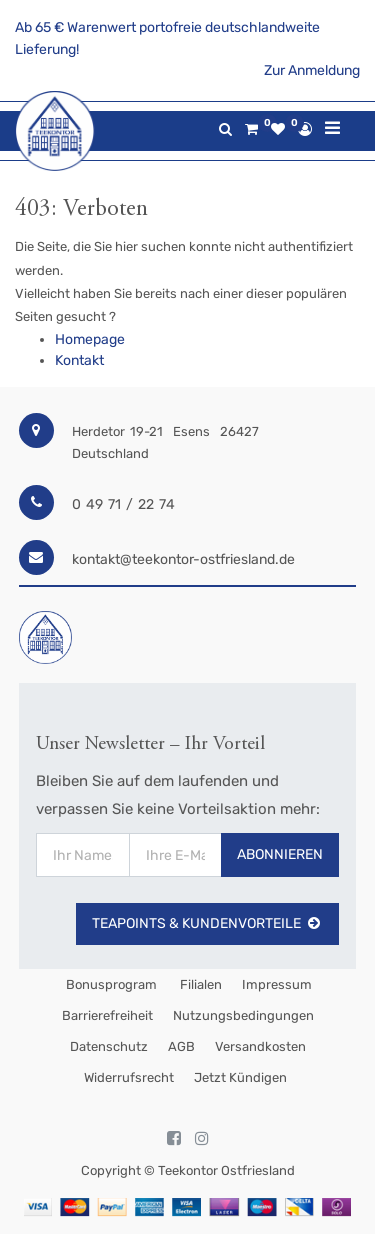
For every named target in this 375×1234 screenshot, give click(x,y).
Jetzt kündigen (240, 1077)
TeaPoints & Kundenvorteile (207, 923)
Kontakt (79, 360)
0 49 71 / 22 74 (123, 504)
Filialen (199, 984)
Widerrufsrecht (129, 1077)
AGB (181, 1046)
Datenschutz (109, 1046)
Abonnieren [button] (280, 854)
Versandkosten (260, 1046)
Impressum (277, 984)
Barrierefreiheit (107, 1015)
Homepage (90, 339)
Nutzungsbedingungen (243, 1015)
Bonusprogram (110, 984)
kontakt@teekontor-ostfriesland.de (183, 559)
